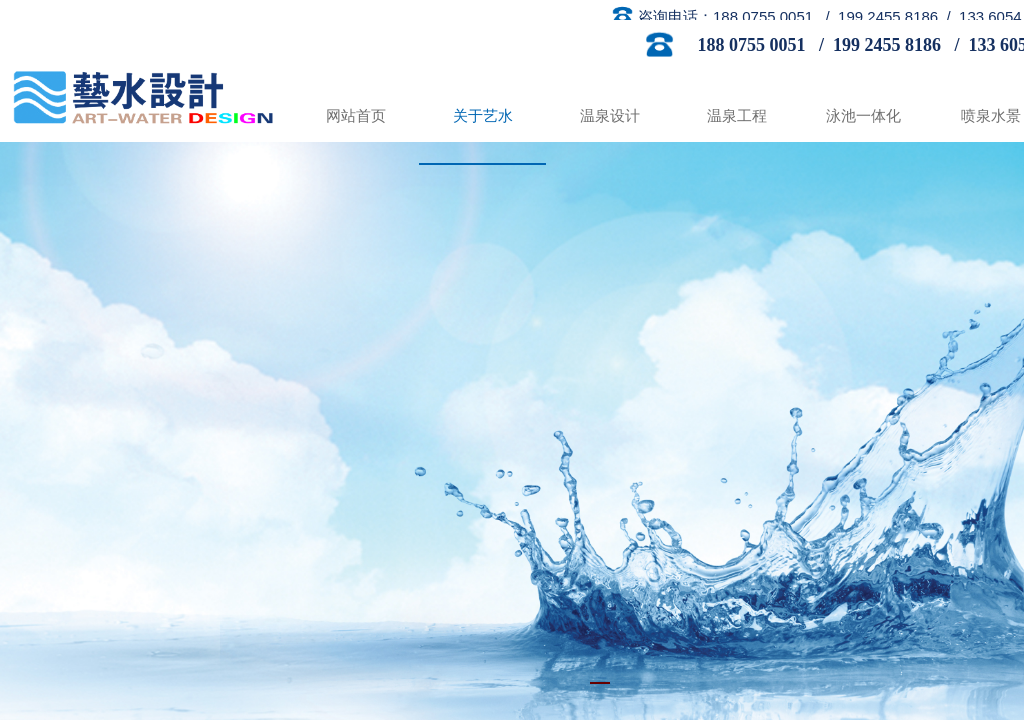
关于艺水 (483, 116)
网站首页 (356, 116)
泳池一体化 (863, 116)
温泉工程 (737, 116)
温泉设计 (610, 116)
